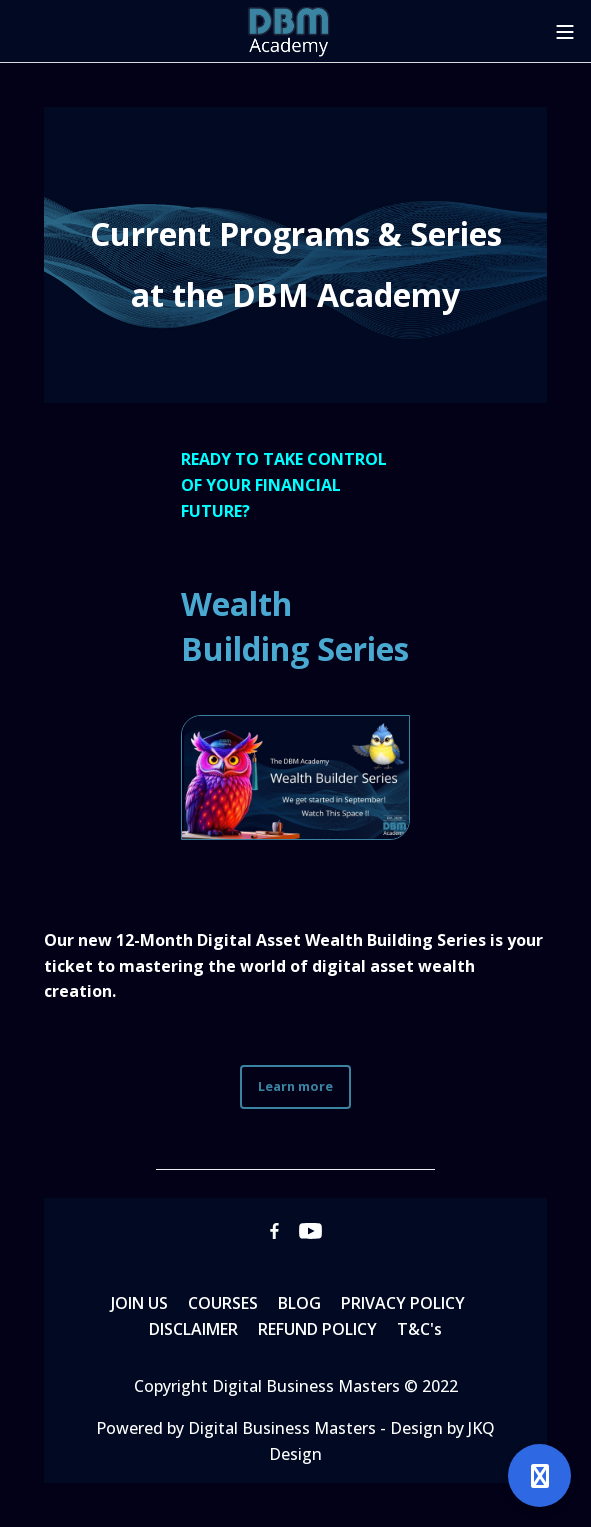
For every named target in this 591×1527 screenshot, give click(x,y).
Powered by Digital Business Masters (238, 1428)
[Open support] (539, 1475)
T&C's (419, 1329)
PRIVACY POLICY (403, 1303)
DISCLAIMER (193, 1329)
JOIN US (139, 1303)
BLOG (299, 1303)
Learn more (295, 1086)
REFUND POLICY (317, 1329)
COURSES (223, 1303)
